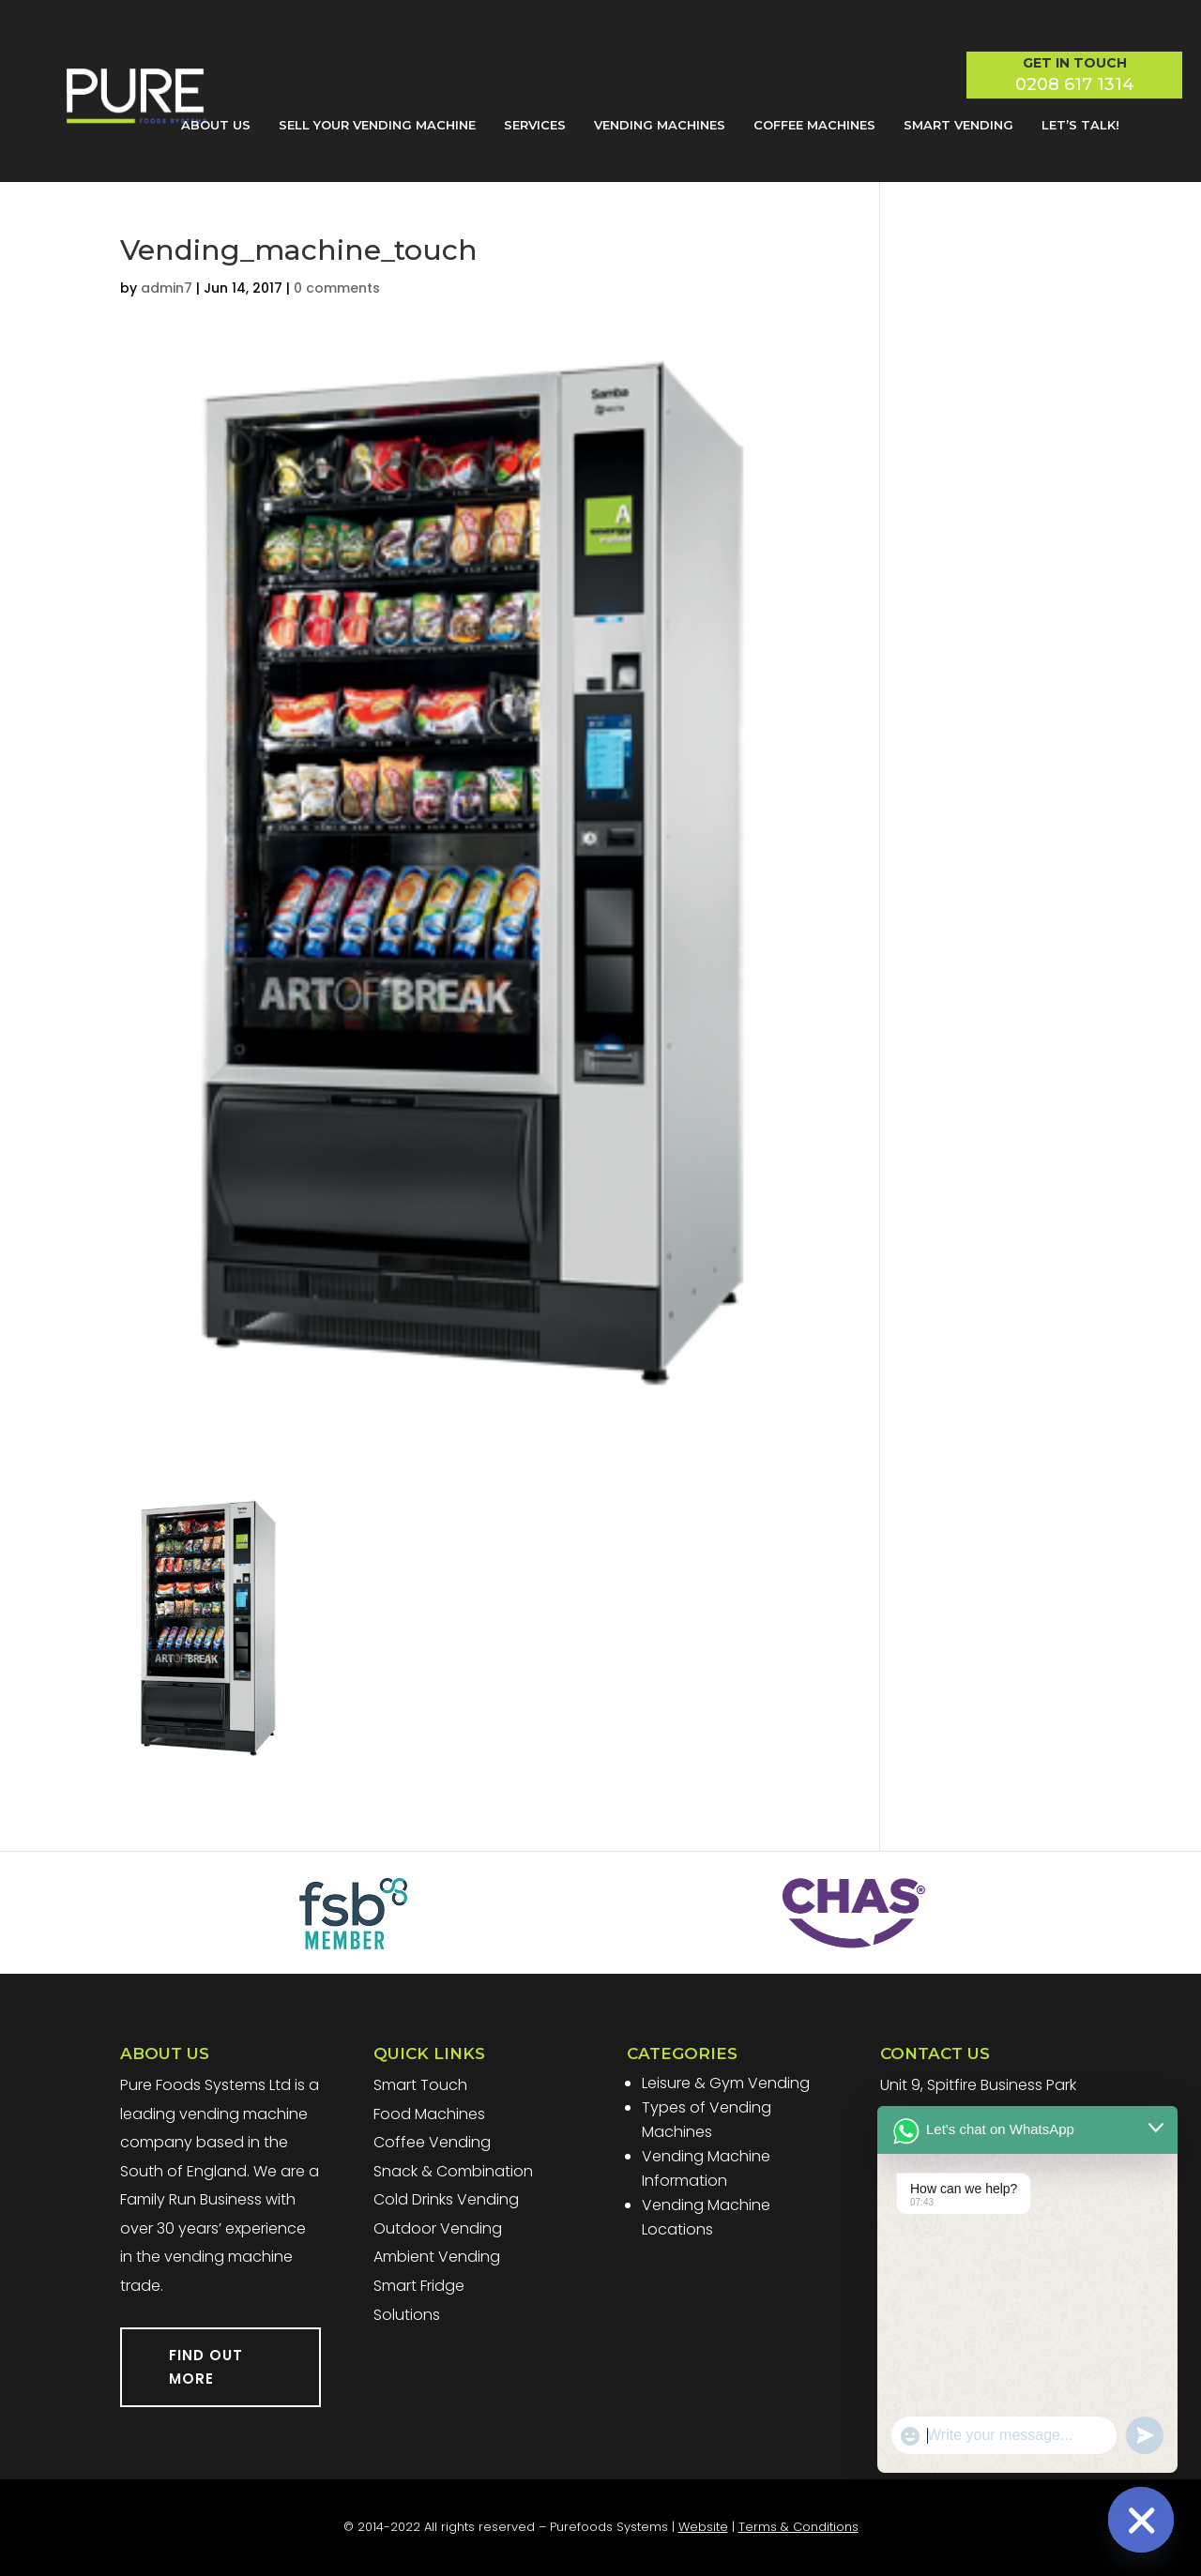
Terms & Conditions (798, 2527)
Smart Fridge (418, 2285)
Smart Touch (420, 2085)
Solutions (406, 2315)
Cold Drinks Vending (446, 2199)
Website (703, 2527)
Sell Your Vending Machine (377, 124)
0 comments (337, 288)
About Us (216, 124)
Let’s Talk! (1080, 124)
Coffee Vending (432, 2142)
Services (535, 124)
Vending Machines (659, 124)
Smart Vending (958, 124)
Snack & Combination (453, 2171)
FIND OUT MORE (206, 2367)
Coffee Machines (814, 124)
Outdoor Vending (437, 2228)
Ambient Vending (436, 2256)
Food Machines (429, 2114)
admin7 (166, 288)
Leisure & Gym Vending (726, 2083)
